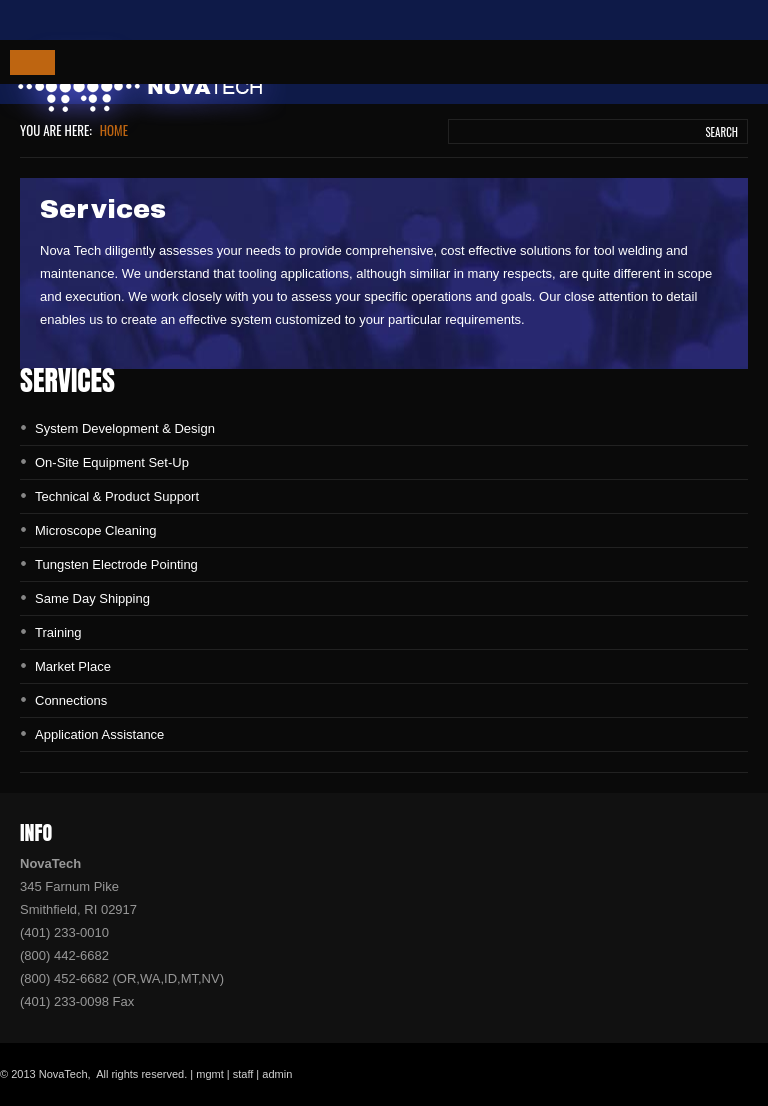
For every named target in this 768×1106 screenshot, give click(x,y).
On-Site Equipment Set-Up (112, 462)
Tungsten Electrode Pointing (116, 564)
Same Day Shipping (92, 598)
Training (58, 632)
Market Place (73, 666)
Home (114, 130)
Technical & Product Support (117, 496)
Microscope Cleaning (95, 530)
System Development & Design (125, 428)
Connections (71, 700)
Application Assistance (99, 734)
